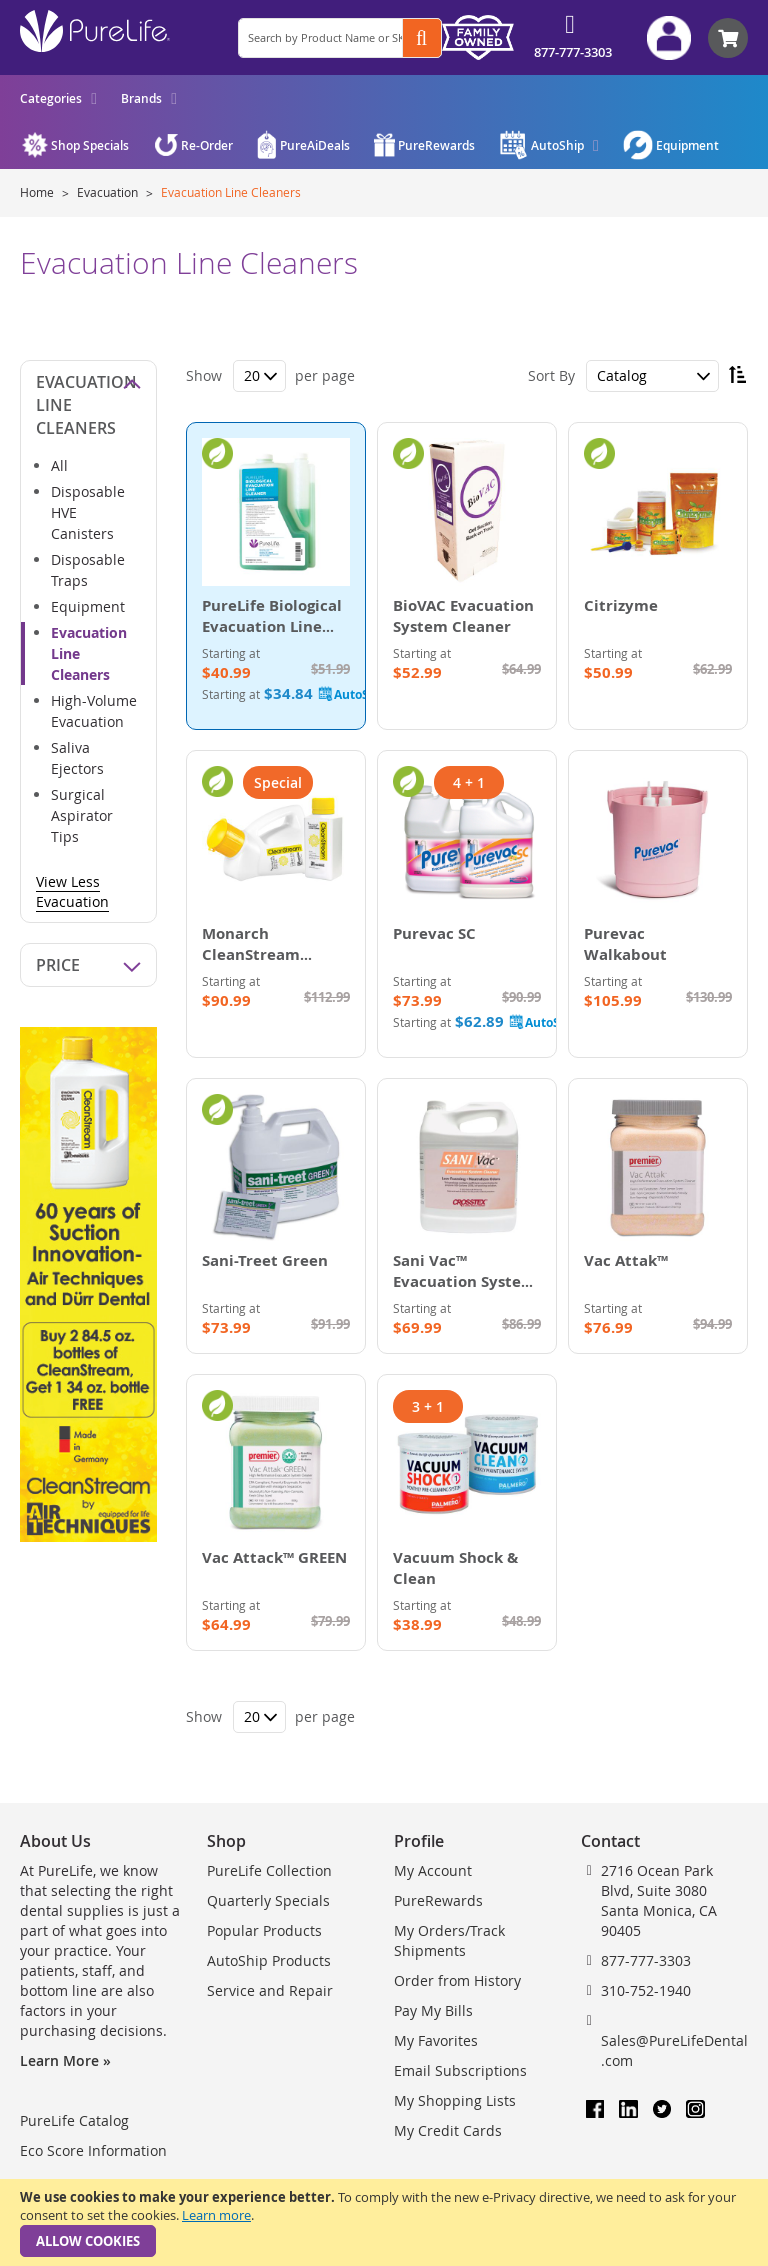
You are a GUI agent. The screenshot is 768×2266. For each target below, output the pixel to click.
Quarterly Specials (268, 1900)
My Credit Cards (448, 2130)
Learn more (216, 2215)
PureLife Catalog (74, 2120)
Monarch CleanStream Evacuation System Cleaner (273, 965)
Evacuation (109, 192)
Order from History (457, 1980)
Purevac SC (434, 933)
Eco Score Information (93, 2150)
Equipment (88, 606)
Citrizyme (621, 605)
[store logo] (95, 31)
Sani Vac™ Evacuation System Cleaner (464, 1281)
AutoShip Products (269, 1960)
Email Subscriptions (460, 2070)
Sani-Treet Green (265, 1260)
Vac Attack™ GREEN (274, 1557)
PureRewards (438, 1900)
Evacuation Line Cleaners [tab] (86, 405)
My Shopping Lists (455, 2100)
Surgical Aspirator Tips (82, 815)
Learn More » (65, 2060)
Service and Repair (270, 1990)
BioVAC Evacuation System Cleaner (463, 616)
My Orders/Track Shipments (449, 1940)
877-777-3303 (573, 52)
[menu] (98, 98)
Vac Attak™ (626, 1260)
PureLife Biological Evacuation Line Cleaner (272, 626)
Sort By (551, 375)
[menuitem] (58, 98)
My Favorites (436, 2040)
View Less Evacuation (72, 891)
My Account (433, 1870)
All (59, 465)
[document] (384, 2222)
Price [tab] (58, 965)
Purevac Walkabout (625, 944)
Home (38, 192)
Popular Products (264, 1930)
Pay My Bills (433, 2010)
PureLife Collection (269, 1870)
